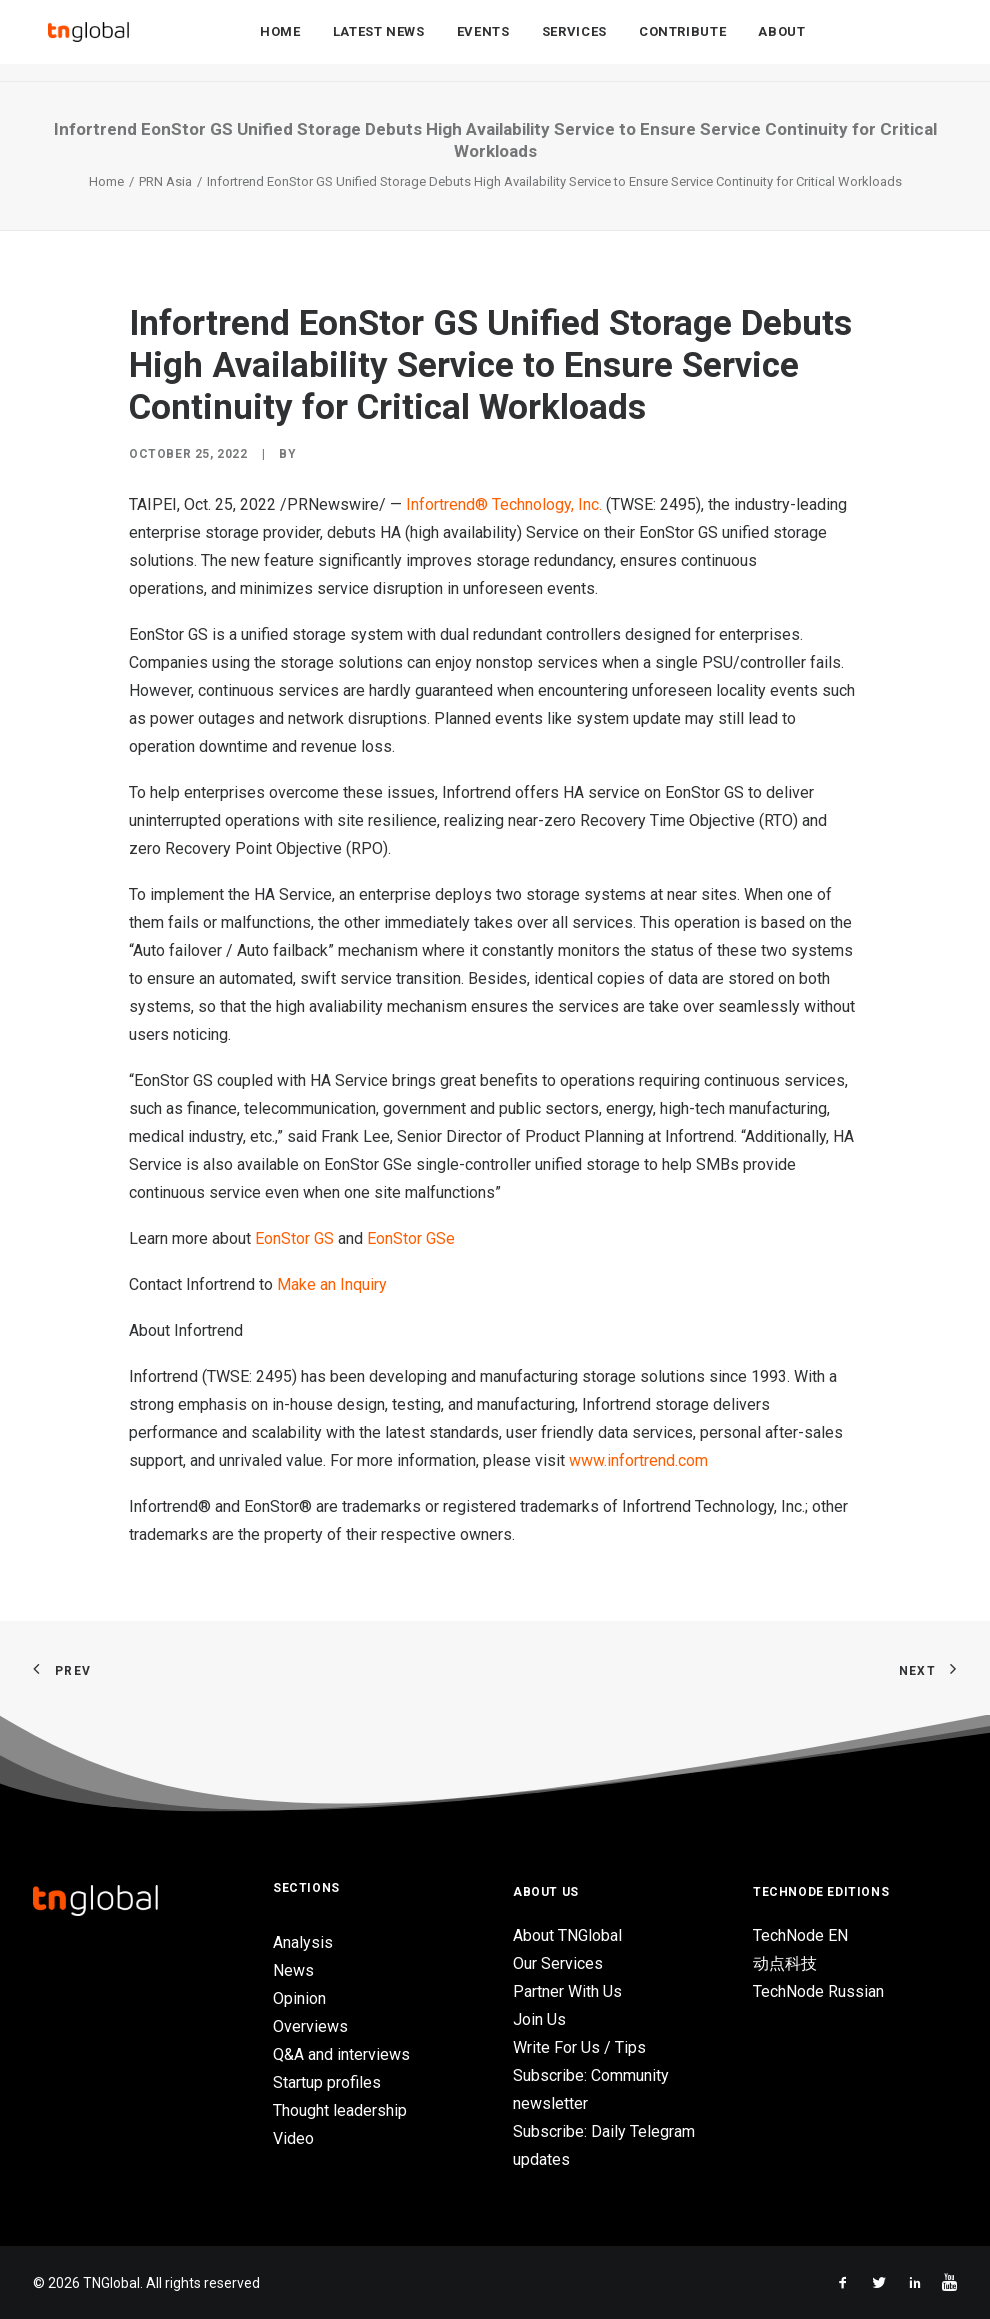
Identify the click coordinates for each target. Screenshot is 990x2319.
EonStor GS (294, 1238)
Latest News (379, 41)
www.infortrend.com (638, 1460)
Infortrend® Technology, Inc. (504, 504)
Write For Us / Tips (579, 2047)
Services (574, 41)
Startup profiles (327, 2082)
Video (293, 2138)
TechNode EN (800, 1935)
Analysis (303, 1942)
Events (483, 41)
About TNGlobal (567, 1935)
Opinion (299, 1998)
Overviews (310, 2026)
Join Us (539, 2019)
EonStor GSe (411, 1238)
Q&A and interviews (341, 2054)
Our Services (558, 1963)
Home (280, 41)
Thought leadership (340, 2110)
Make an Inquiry (332, 1284)
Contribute (683, 41)
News (293, 1970)
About (781, 41)
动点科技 (785, 1963)
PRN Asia (165, 181)
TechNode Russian (818, 1991)
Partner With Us (567, 1991)
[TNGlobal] (88, 41)
